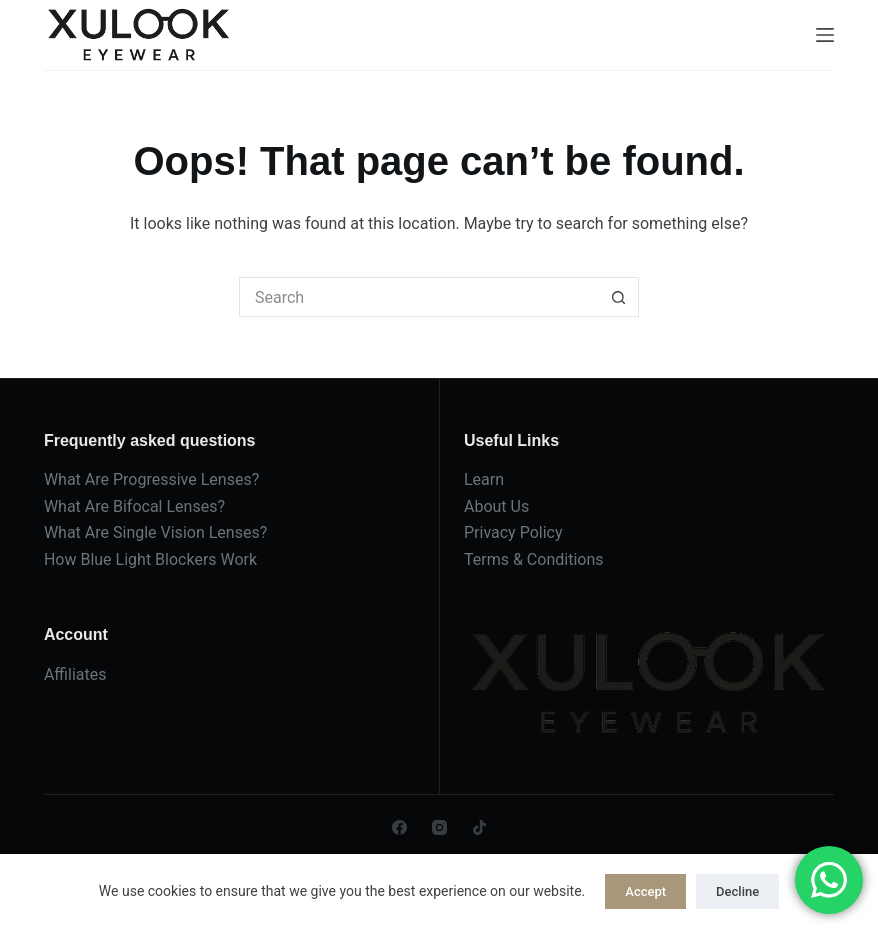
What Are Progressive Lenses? (151, 479)
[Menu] (825, 35)
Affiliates (75, 674)
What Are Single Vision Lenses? (155, 532)
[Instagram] (439, 827)
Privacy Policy (513, 532)
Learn (484, 479)
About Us (496, 506)
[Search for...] (419, 297)
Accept (645, 891)
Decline (737, 891)
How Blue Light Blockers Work (150, 559)
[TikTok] (479, 827)
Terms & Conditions (534, 559)
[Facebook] (399, 827)
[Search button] (619, 297)
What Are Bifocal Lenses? (134, 506)
